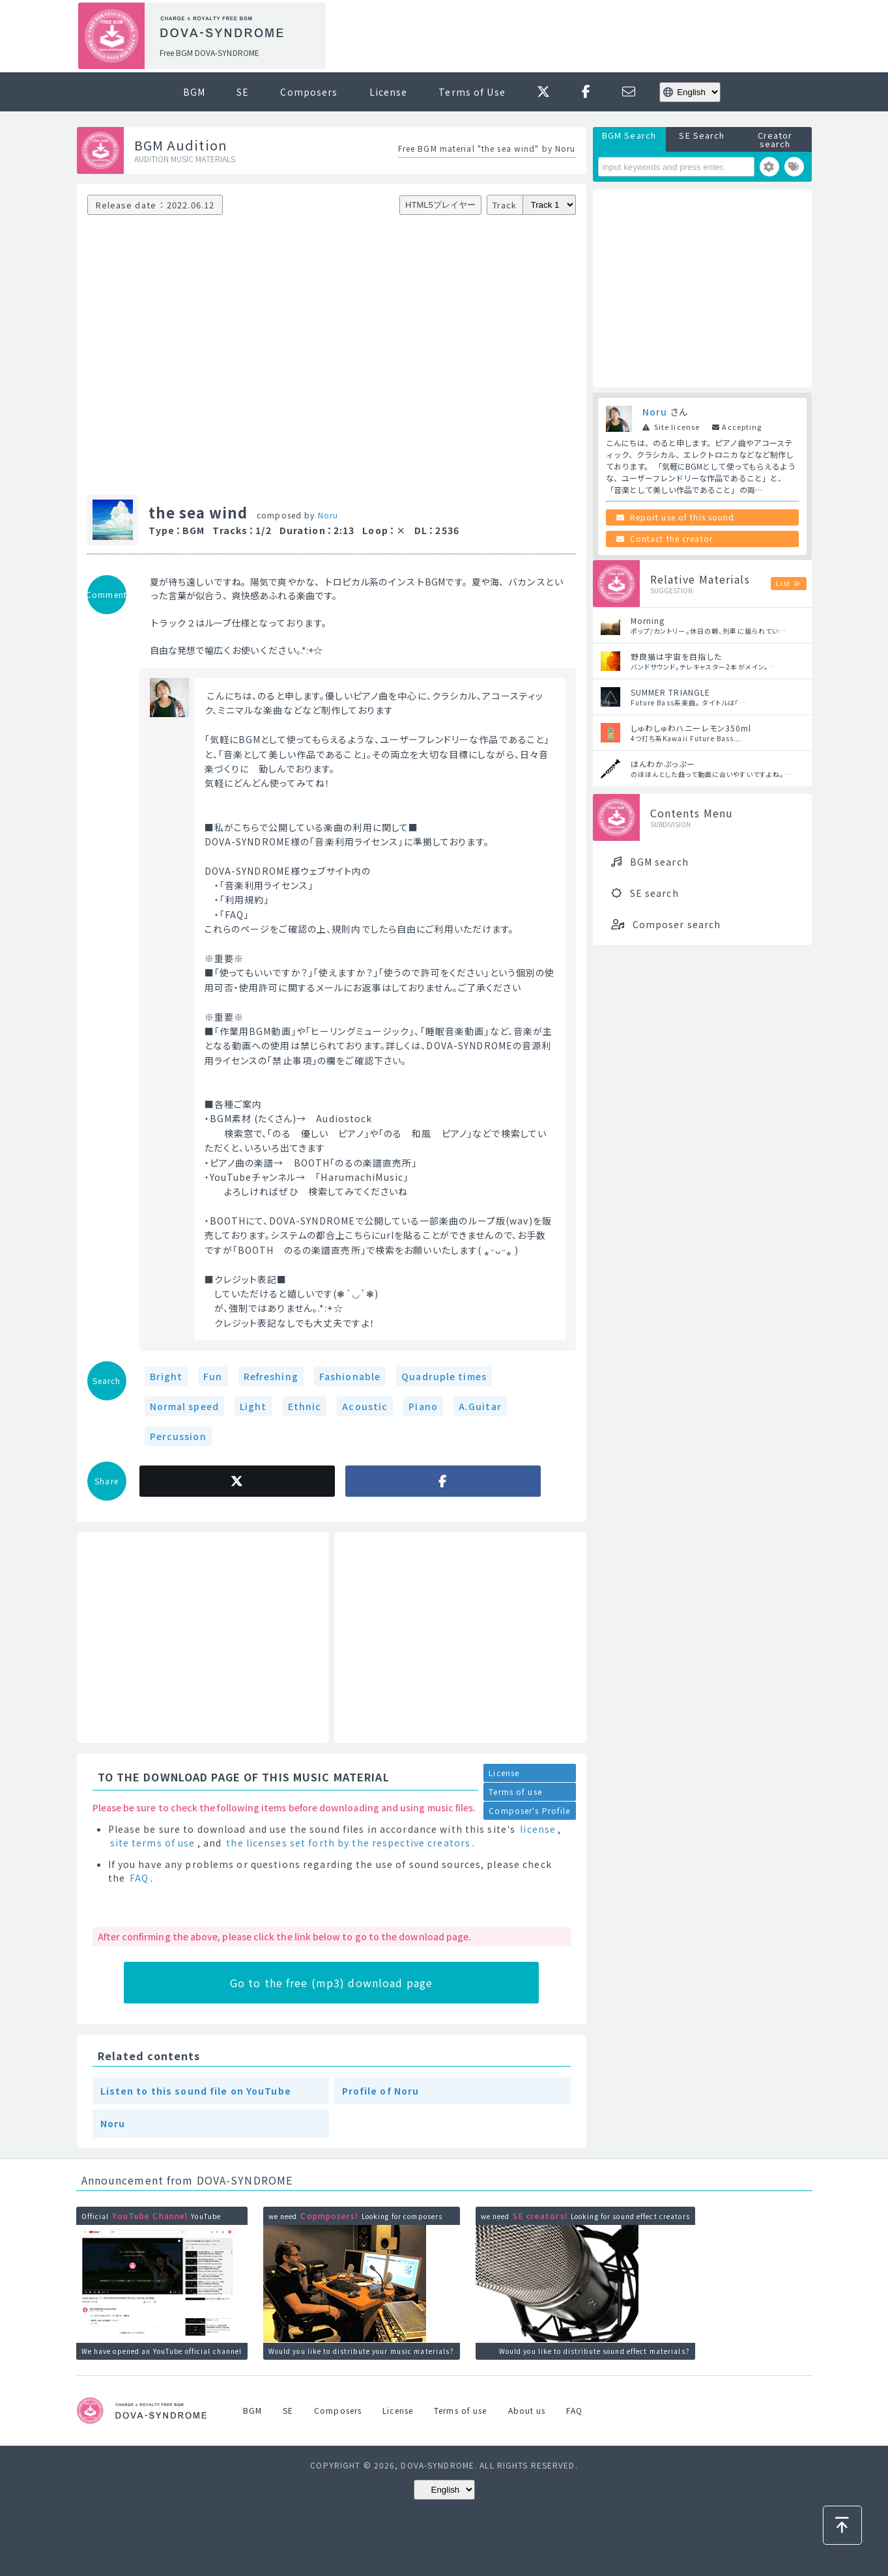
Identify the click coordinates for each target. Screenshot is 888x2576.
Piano (423, 1406)
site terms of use (152, 1842)
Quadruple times (444, 1376)
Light (253, 1406)
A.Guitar (480, 1406)
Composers (308, 91)
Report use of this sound (682, 516)
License (388, 91)
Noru (328, 514)
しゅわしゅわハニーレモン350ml (691, 727)
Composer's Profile (529, 1810)
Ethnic (305, 1406)
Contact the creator (671, 538)
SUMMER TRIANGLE (671, 692)
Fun (212, 1376)
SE (242, 91)
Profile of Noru (381, 2090)
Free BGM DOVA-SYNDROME (209, 52)
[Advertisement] (573, 36)
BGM (194, 91)
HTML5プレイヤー (440, 205)
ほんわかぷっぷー (663, 763)
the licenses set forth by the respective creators (348, 1842)
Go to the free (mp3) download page (331, 1982)
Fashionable (349, 1376)
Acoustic (365, 1406)
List (783, 583)
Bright (166, 1376)
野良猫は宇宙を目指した (676, 656)
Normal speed (184, 1406)
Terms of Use (471, 91)
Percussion (178, 1436)
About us (527, 2410)
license (538, 1828)
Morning (648, 620)
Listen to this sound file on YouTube (195, 2090)
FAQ (139, 1877)
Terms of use (515, 1791)
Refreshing (271, 1376)
